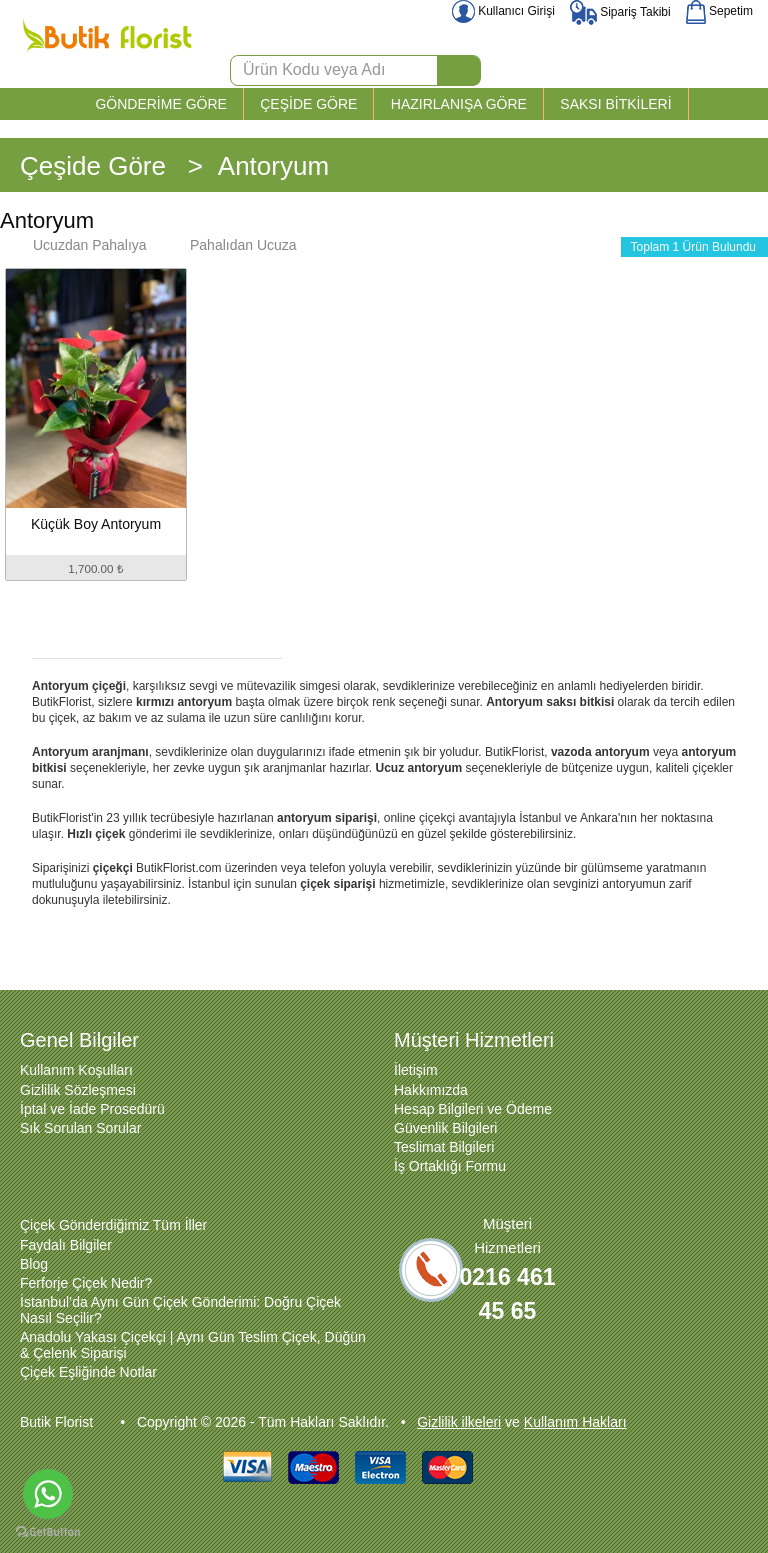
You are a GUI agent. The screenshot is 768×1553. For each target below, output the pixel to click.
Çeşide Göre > (111, 166)
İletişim (416, 1070)
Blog (34, 1264)
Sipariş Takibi (620, 12)
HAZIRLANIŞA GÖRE (459, 104)
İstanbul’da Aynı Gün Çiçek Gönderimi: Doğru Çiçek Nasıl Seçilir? (180, 1310)
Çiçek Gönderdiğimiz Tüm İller (113, 1225)
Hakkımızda (431, 1090)
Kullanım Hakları (575, 1422)
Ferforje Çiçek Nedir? (86, 1283)
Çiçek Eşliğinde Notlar (88, 1372)
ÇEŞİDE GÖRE (308, 104)
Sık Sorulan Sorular (80, 1128)
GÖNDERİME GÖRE (160, 104)
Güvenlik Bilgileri (445, 1128)
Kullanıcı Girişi (503, 11)
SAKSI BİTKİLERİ (615, 104)
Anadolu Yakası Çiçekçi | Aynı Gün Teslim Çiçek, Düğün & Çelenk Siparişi (193, 1345)
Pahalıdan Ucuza (233, 245)
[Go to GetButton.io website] (48, 1532)
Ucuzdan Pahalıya (80, 245)
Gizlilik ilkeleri (459, 1422)
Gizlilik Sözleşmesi (78, 1090)
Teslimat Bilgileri (444, 1147)
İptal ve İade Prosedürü (92, 1109)
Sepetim (719, 11)
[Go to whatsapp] (48, 1494)
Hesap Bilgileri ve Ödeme (473, 1109)
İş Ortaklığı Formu (450, 1166)
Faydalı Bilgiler (66, 1245)
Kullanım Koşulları (76, 1070)
